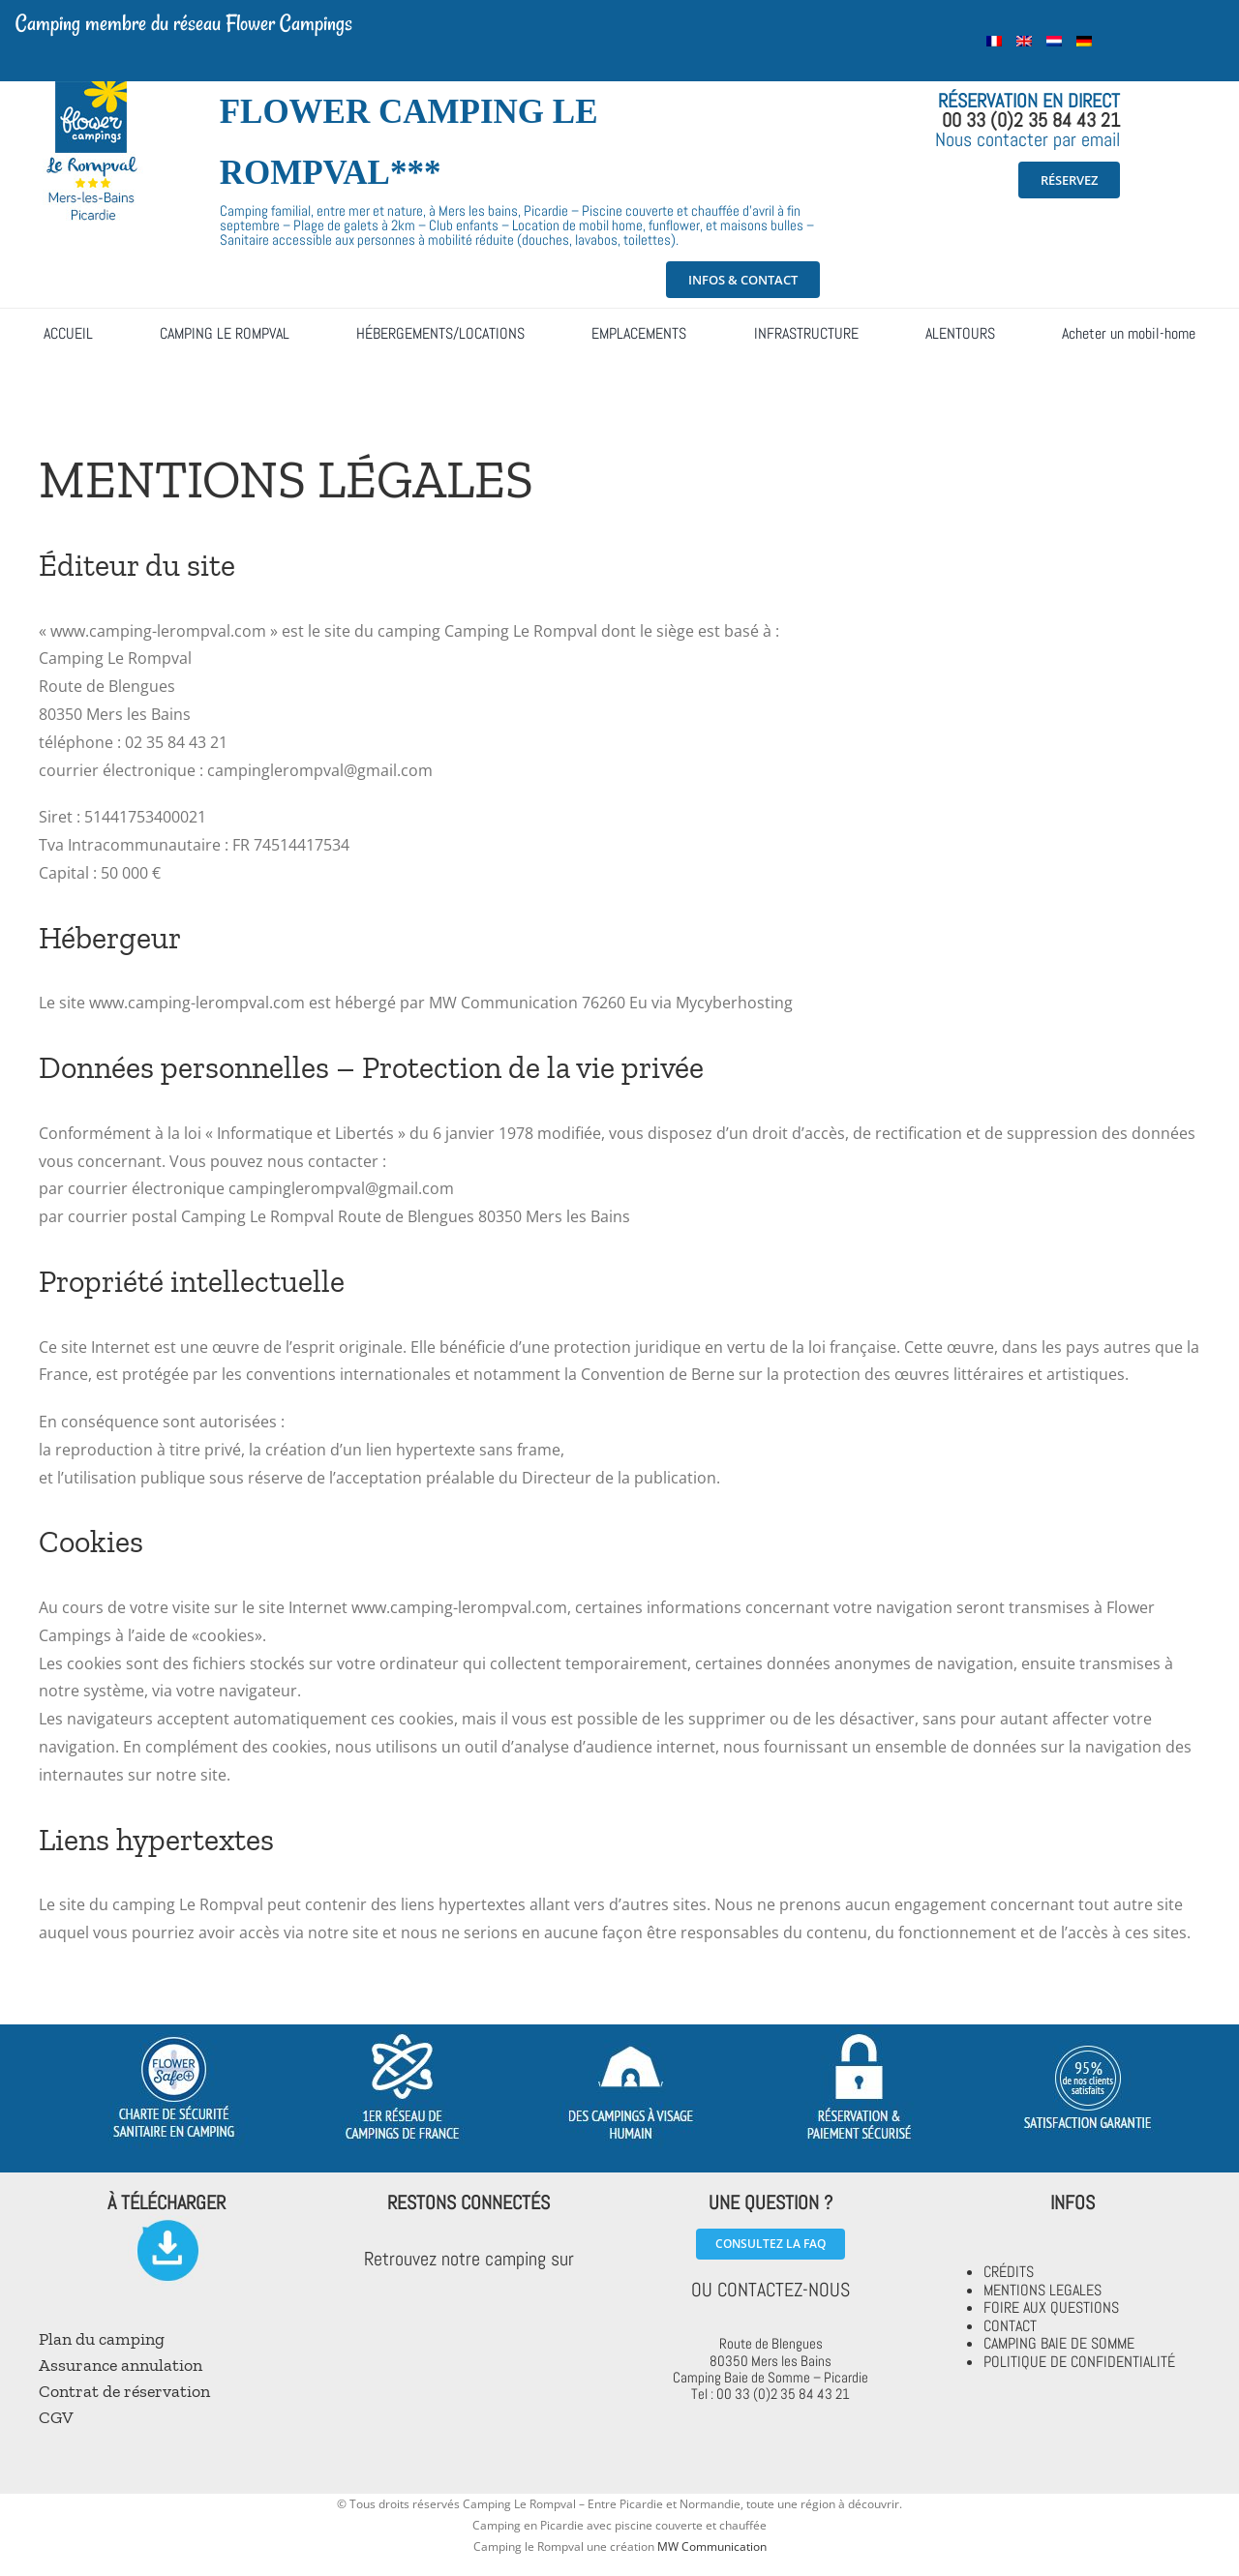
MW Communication (712, 2546)
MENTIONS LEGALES (1042, 2290)
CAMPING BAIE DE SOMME (1058, 2343)
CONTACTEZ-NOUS (783, 2289)
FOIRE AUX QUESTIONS (1051, 2307)
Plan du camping (102, 2339)
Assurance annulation (120, 2365)
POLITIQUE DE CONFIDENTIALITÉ (1079, 2361)
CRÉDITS (1008, 2271)
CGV (56, 2417)
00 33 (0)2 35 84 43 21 (1031, 120)
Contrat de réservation (124, 2391)
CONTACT (1010, 2326)
